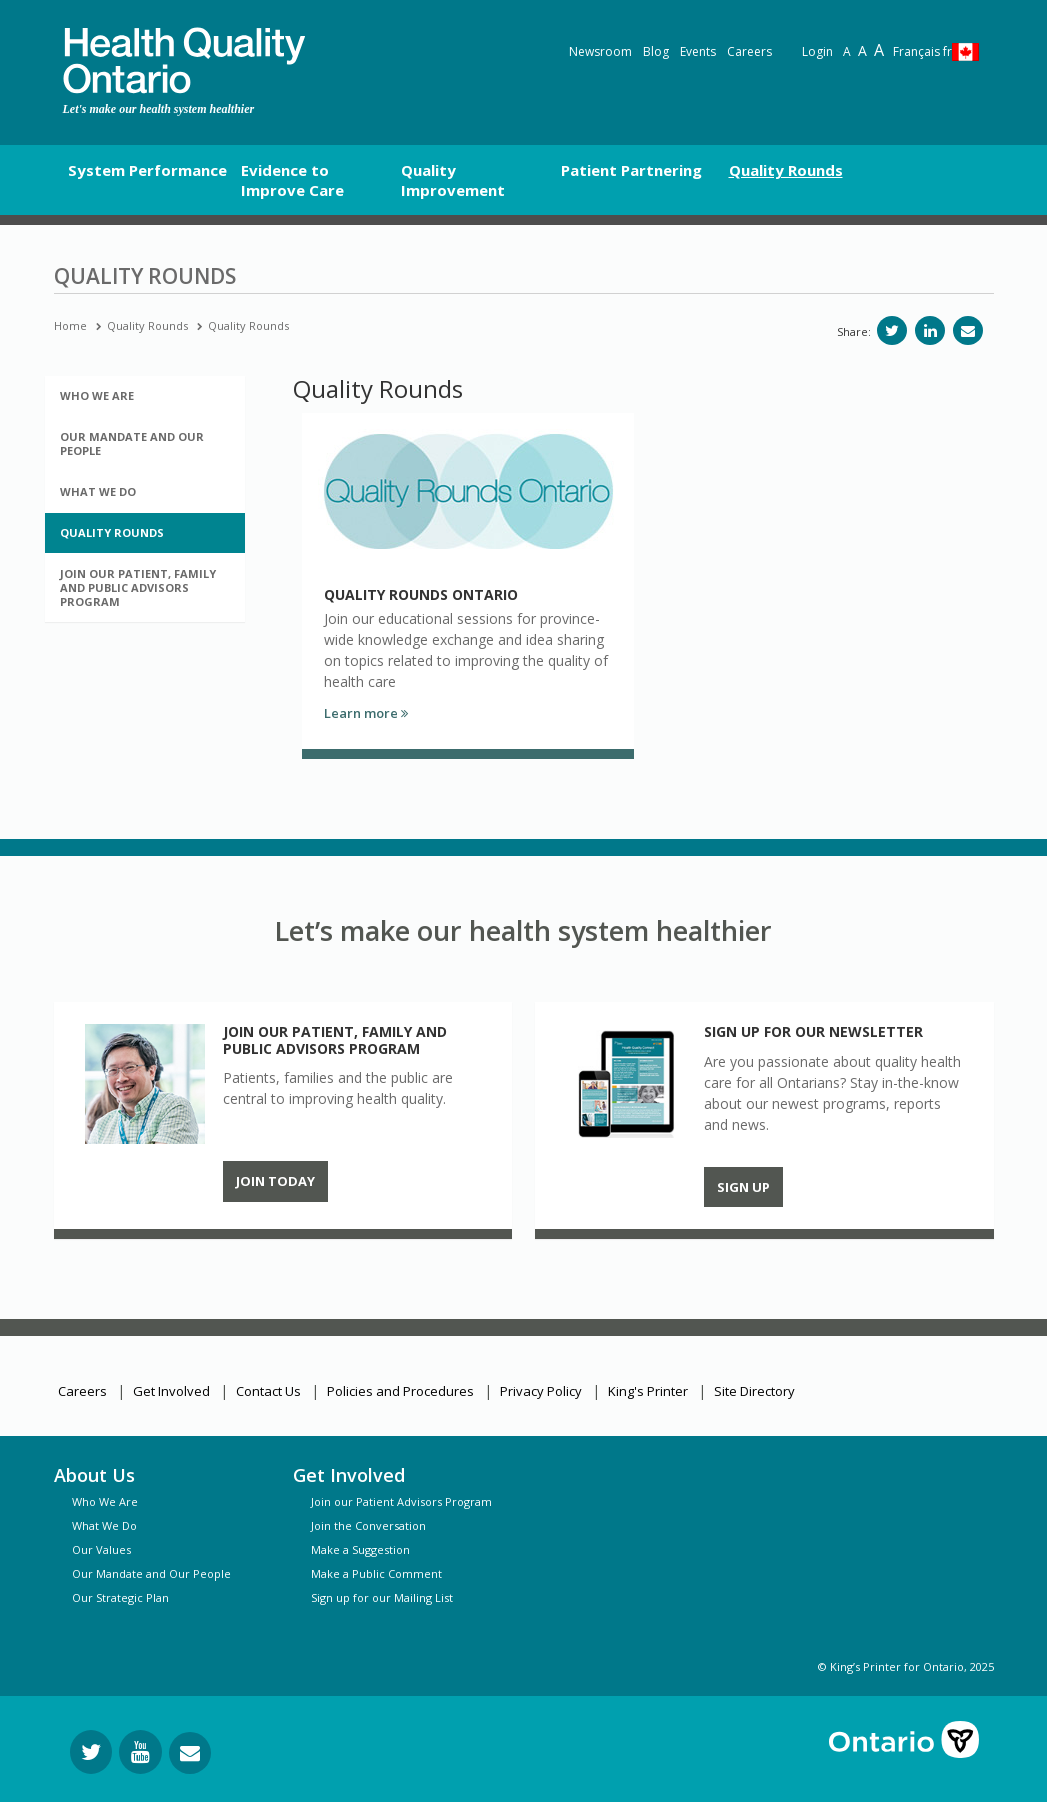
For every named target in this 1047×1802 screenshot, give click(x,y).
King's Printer (648, 1391)
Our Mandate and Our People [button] (132, 443)
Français (922, 51)
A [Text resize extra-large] (879, 50)
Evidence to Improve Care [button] (292, 180)
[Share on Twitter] (892, 330)
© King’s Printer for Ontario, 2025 (906, 1666)
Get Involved (171, 1391)
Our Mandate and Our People (151, 1573)
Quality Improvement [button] (453, 180)
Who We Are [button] (97, 395)
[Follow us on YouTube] (140, 1752)
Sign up (743, 1187)
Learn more (366, 713)
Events (698, 51)
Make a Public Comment (376, 1573)
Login (817, 51)
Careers (749, 51)
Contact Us (268, 1391)
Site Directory (754, 1391)
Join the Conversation (368, 1525)
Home (70, 325)
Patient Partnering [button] (631, 170)
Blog (656, 51)
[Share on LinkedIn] (930, 330)
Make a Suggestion (360, 1549)
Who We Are (105, 1501)
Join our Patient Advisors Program (401, 1501)
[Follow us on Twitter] (91, 1752)
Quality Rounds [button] (786, 170)
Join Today (275, 1181)
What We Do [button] (98, 491)
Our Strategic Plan (120, 1597)
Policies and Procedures (400, 1391)
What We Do (104, 1525)
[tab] (145, 396)
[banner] (184, 60)
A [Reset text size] (847, 51)
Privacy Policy (541, 1391)
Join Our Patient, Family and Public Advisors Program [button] (138, 587)
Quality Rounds (147, 325)
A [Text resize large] (862, 50)
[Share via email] (968, 330)
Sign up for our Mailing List (382, 1597)
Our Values (101, 1549)
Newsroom (600, 51)
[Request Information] (190, 1753)
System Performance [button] (147, 170)
